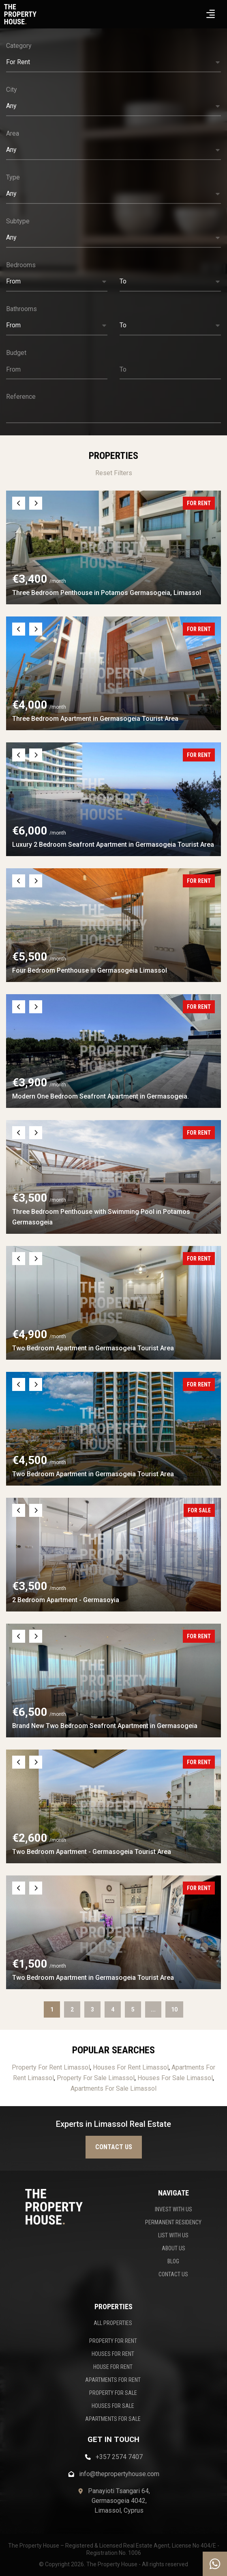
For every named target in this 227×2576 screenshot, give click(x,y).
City (11, 89)
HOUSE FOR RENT (113, 2367)
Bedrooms (21, 265)
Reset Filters (113, 473)
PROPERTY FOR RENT (113, 2341)
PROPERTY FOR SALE (113, 2393)
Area (12, 133)
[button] (113, 62)
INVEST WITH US (173, 2209)
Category (19, 46)
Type (13, 177)
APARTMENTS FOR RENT (113, 2380)
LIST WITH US (173, 2235)
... (153, 2009)
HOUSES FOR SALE (113, 2406)
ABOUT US (173, 2248)
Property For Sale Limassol (96, 2078)
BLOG (173, 2261)
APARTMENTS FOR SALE (113, 2419)
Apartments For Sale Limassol (113, 2088)
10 (174, 2009)
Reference (21, 396)
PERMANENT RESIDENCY (173, 2222)
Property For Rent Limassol (51, 2067)
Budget (16, 353)
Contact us (113, 2147)
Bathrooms (21, 309)
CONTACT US (173, 2274)
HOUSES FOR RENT (113, 2354)
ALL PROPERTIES (113, 2323)
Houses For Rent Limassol (131, 2067)
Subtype (18, 221)
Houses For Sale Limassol (175, 2078)
